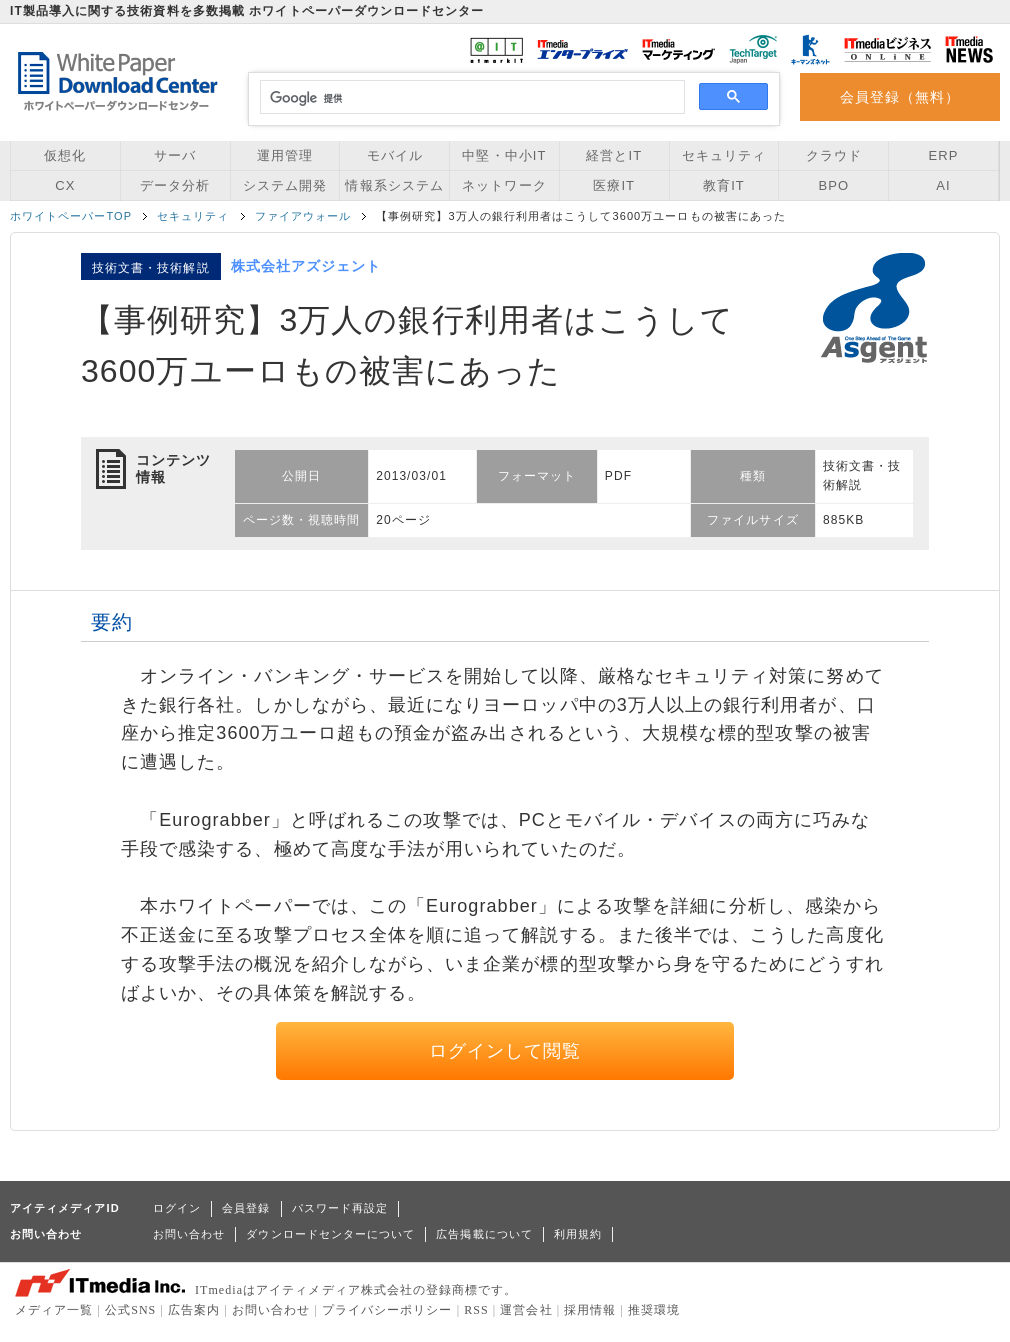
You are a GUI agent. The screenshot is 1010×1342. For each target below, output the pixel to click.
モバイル (395, 155)
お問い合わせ (189, 1234)
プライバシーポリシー (387, 1310)
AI (943, 185)
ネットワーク (504, 185)
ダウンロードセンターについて (330, 1234)
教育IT (724, 185)
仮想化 (65, 155)
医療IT (614, 185)
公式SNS (130, 1310)
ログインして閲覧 (505, 1051)
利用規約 (578, 1234)
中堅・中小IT (504, 155)
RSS (476, 1310)
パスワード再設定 (340, 1208)
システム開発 (285, 185)
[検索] (469, 98)
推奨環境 (654, 1310)
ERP (944, 155)
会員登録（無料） (900, 97)
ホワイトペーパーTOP (71, 216)
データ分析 (175, 185)
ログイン (177, 1208)
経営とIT (614, 155)
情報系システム (394, 185)
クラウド (834, 155)
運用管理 (285, 155)
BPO (833, 185)
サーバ (175, 155)
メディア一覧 (54, 1310)
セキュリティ (724, 155)
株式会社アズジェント (306, 266)
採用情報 (590, 1310)
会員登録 (246, 1208)
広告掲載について (484, 1234)
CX (65, 185)
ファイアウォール (303, 216)
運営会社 (526, 1310)
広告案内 (194, 1310)
